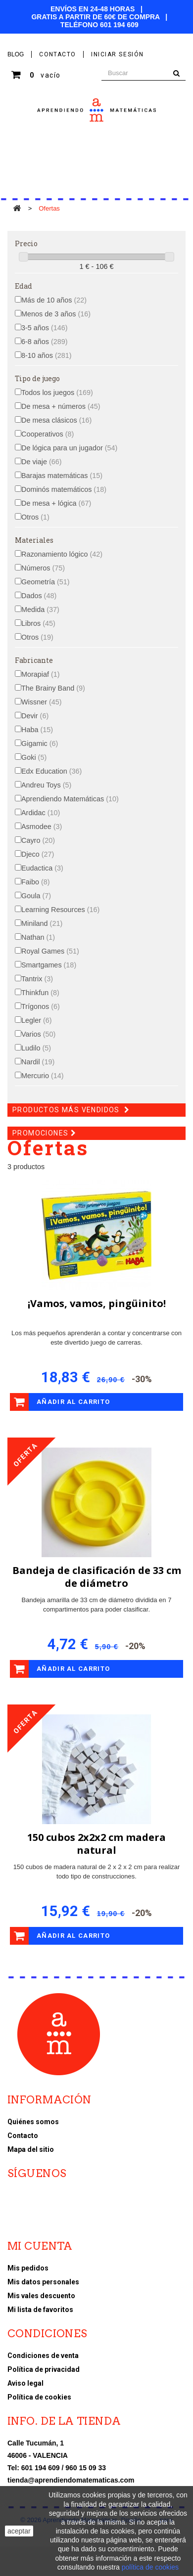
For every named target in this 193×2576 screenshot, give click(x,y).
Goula (36, 896)
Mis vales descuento (41, 2296)
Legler (36, 1020)
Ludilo (36, 1048)
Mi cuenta (40, 2246)
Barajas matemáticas (61, 476)
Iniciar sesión (117, 54)
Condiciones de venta (43, 2355)
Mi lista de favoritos (40, 2310)
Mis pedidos (27, 2268)
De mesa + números (60, 406)
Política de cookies (39, 2397)
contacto (57, 54)
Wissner (41, 702)
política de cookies (150, 2567)
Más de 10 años (54, 300)
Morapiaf (40, 674)
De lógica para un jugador (69, 448)
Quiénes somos (33, 2122)
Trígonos (40, 1006)
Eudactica (42, 868)
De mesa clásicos (56, 420)
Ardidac (40, 813)
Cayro (38, 840)
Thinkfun (40, 993)
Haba (37, 730)
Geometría (45, 582)
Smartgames (48, 965)
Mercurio (42, 1076)
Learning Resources (60, 910)
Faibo (35, 882)
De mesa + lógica (56, 503)
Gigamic (39, 743)
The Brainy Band (53, 688)
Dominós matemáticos (63, 489)
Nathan (38, 937)
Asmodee (41, 826)
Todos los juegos (57, 392)
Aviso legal (25, 2383)
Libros (38, 623)
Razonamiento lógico (61, 554)
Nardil (37, 1062)
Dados (38, 596)
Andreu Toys (46, 785)
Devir (34, 716)
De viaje (41, 462)
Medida (40, 609)
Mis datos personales (43, 2282)
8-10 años (46, 355)
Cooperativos (47, 434)
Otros (35, 517)
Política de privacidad (43, 2369)
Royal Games (50, 951)
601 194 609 (119, 25)
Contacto (22, 2135)
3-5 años (44, 328)
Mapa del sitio (30, 2149)
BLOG (15, 54)
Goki (34, 757)
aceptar (19, 2531)
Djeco (37, 854)
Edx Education (51, 771)
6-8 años (44, 342)
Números (43, 568)
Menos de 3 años (56, 314)
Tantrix (37, 979)
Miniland (41, 923)
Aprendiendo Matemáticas (70, 799)
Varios (38, 1034)
